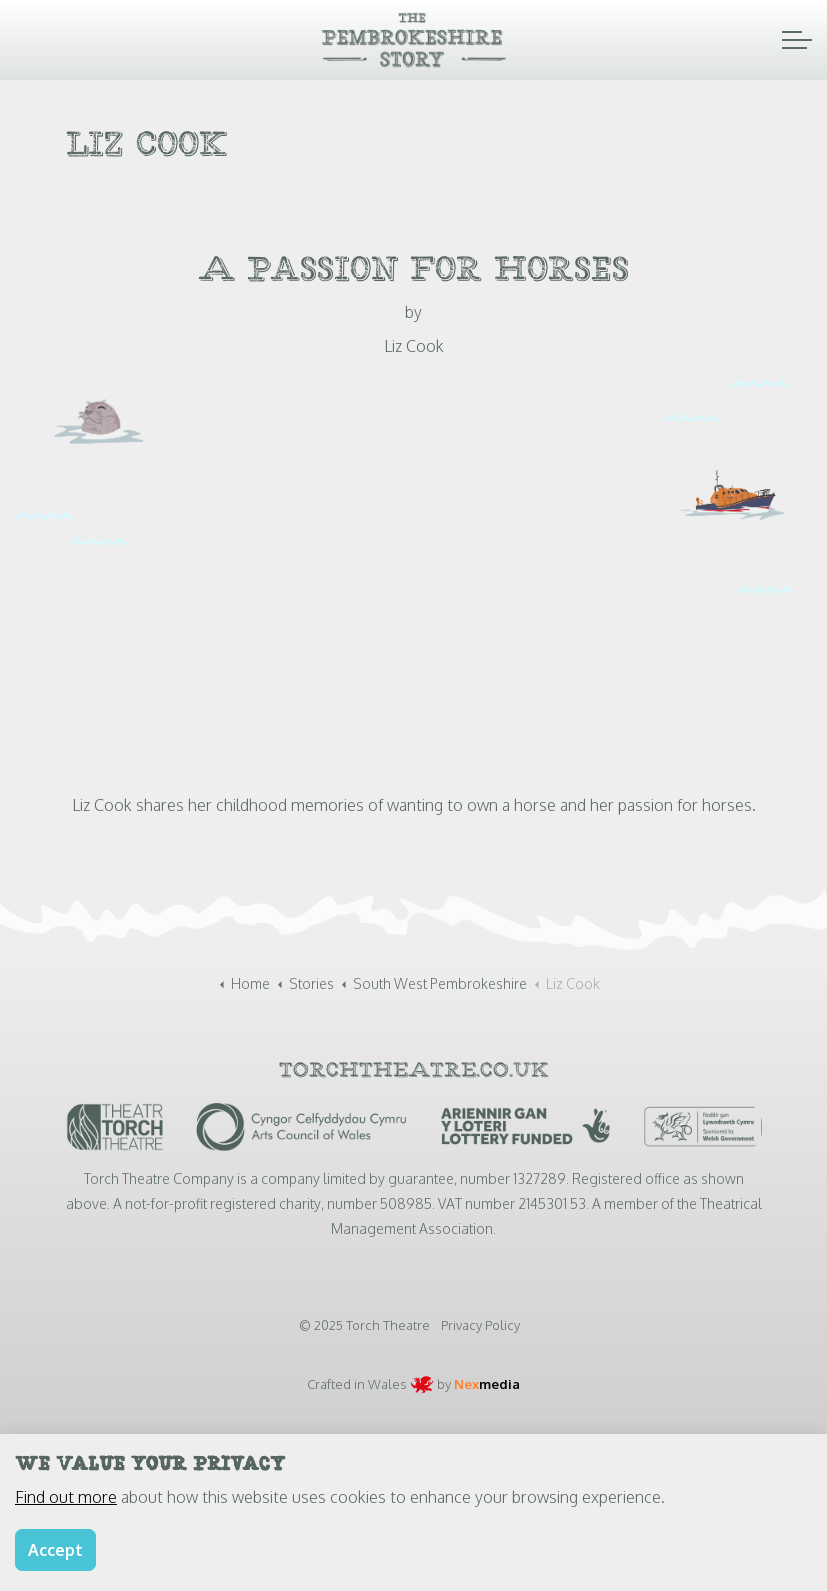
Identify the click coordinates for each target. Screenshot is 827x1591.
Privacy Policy (480, 1325)
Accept (55, 1550)
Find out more (66, 1497)
